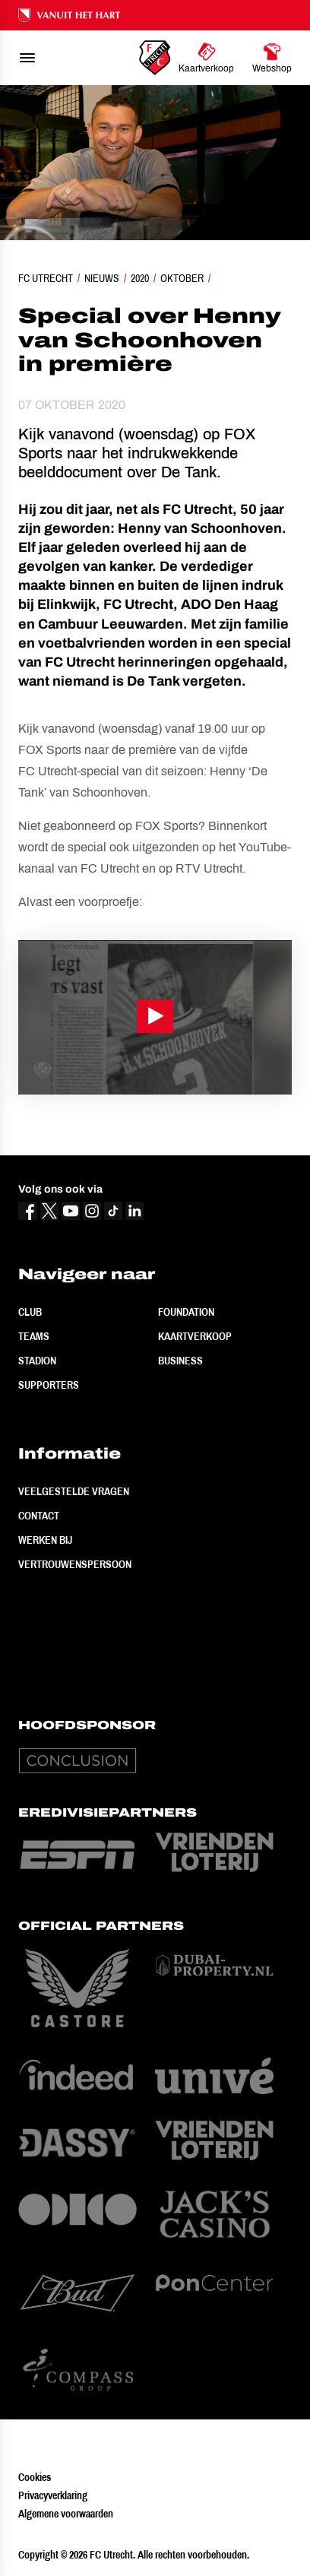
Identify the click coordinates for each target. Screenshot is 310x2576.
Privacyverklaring (52, 2495)
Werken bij (45, 1540)
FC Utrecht (45, 278)
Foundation (186, 1312)
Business (180, 1360)
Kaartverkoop (195, 1336)
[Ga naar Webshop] (272, 57)
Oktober (182, 278)
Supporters (48, 1385)
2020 (140, 278)
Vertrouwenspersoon (74, 1564)
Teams (33, 1336)
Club (30, 1312)
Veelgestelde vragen (73, 1491)
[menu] (27, 58)
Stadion (37, 1360)
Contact (38, 1515)
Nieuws (101, 278)
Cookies (34, 2477)
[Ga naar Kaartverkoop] (206, 57)
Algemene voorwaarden (65, 2514)
